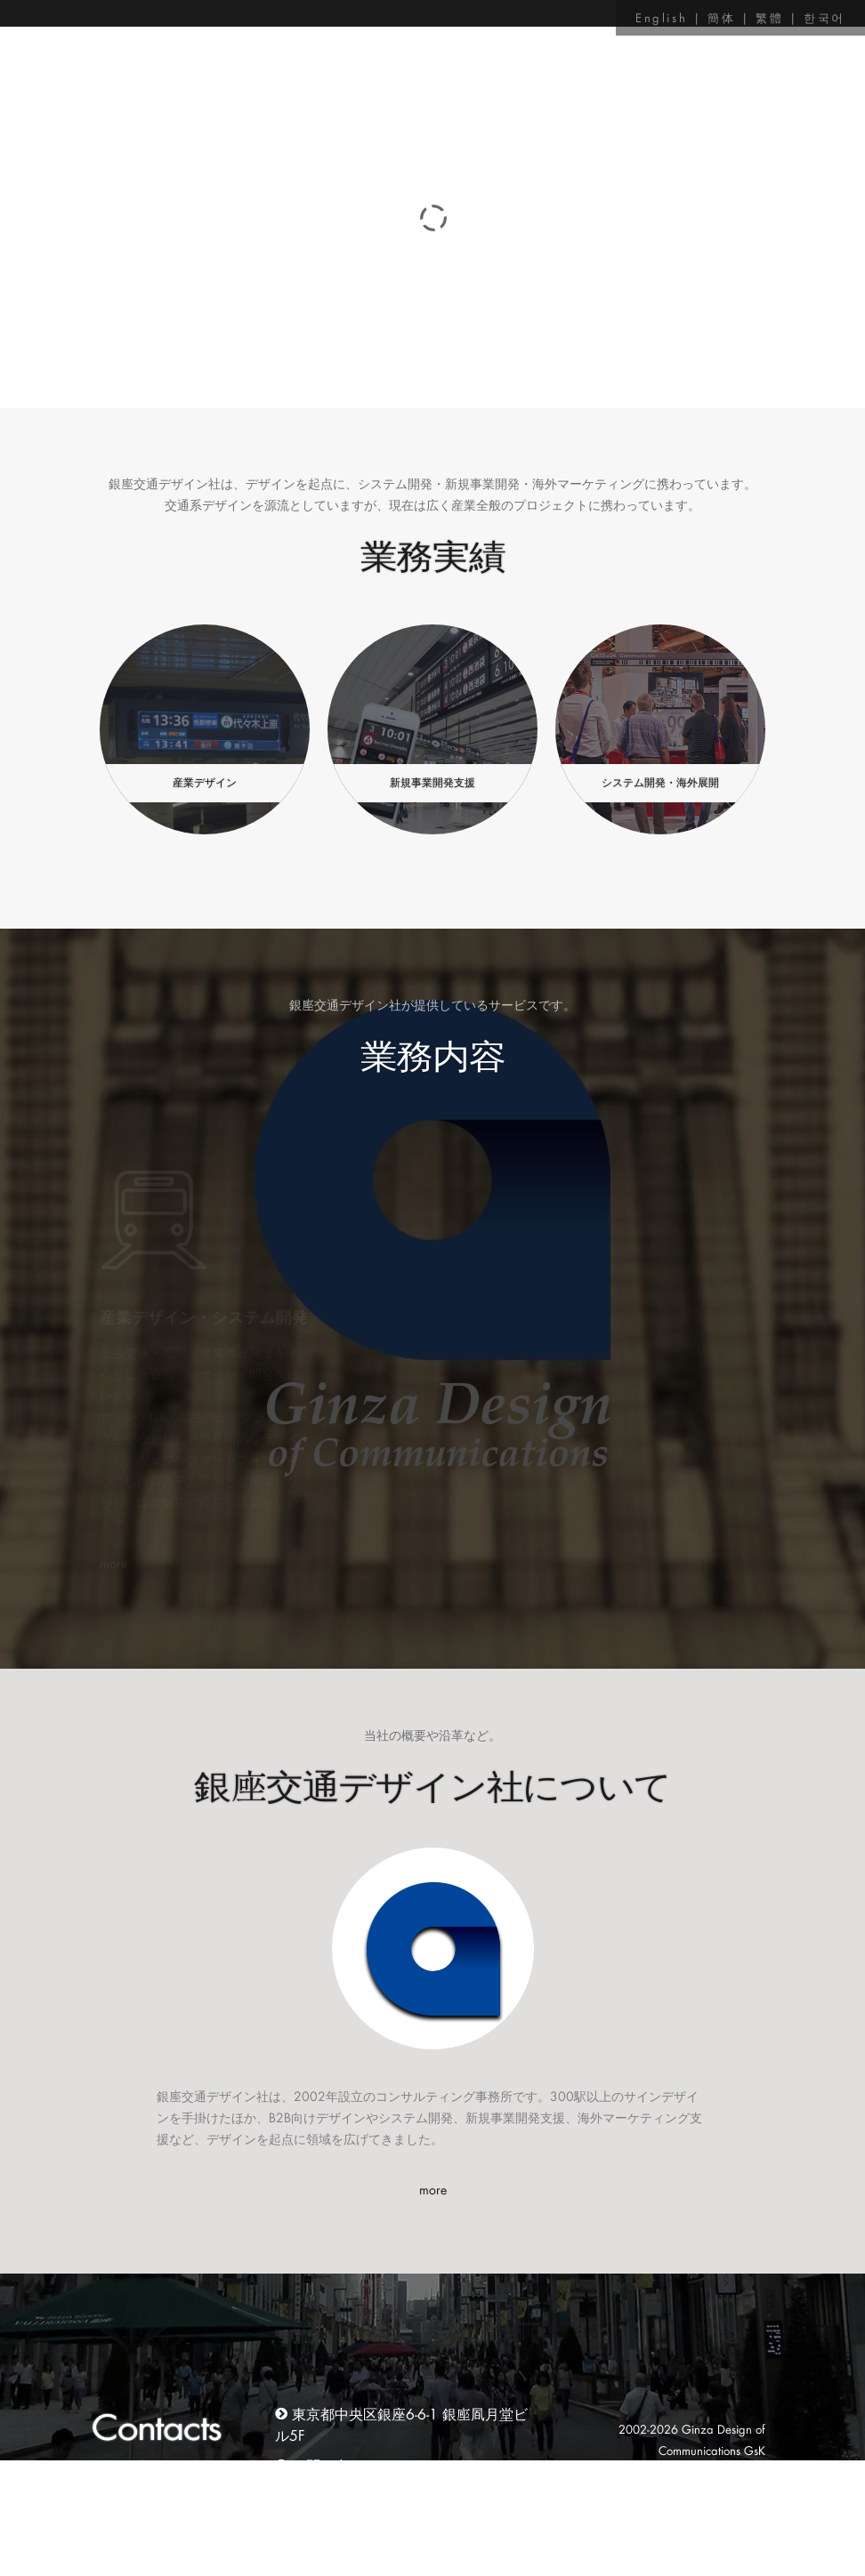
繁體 (769, 17)
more (433, 2189)
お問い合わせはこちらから (377, 2465)
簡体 (721, 17)
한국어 (824, 17)
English (661, 17)
